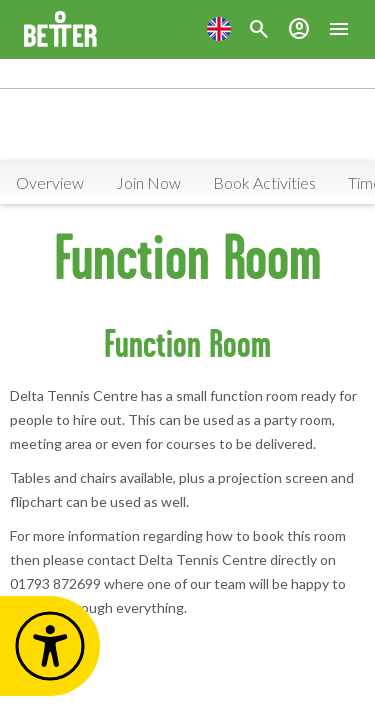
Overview (50, 182)
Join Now (148, 182)
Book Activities (264, 182)
